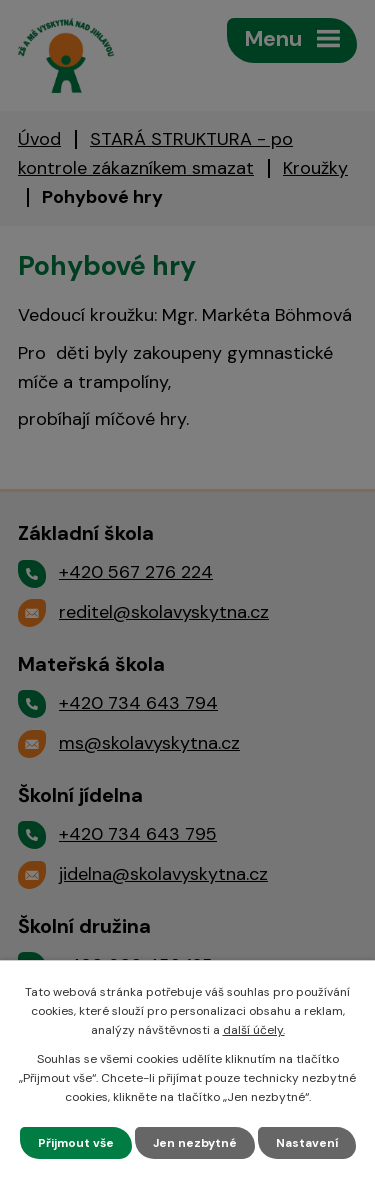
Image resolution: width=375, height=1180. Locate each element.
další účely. (254, 1030)
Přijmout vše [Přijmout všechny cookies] (76, 1143)
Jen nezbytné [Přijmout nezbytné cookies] (195, 1143)
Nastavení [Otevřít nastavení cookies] (307, 1143)
